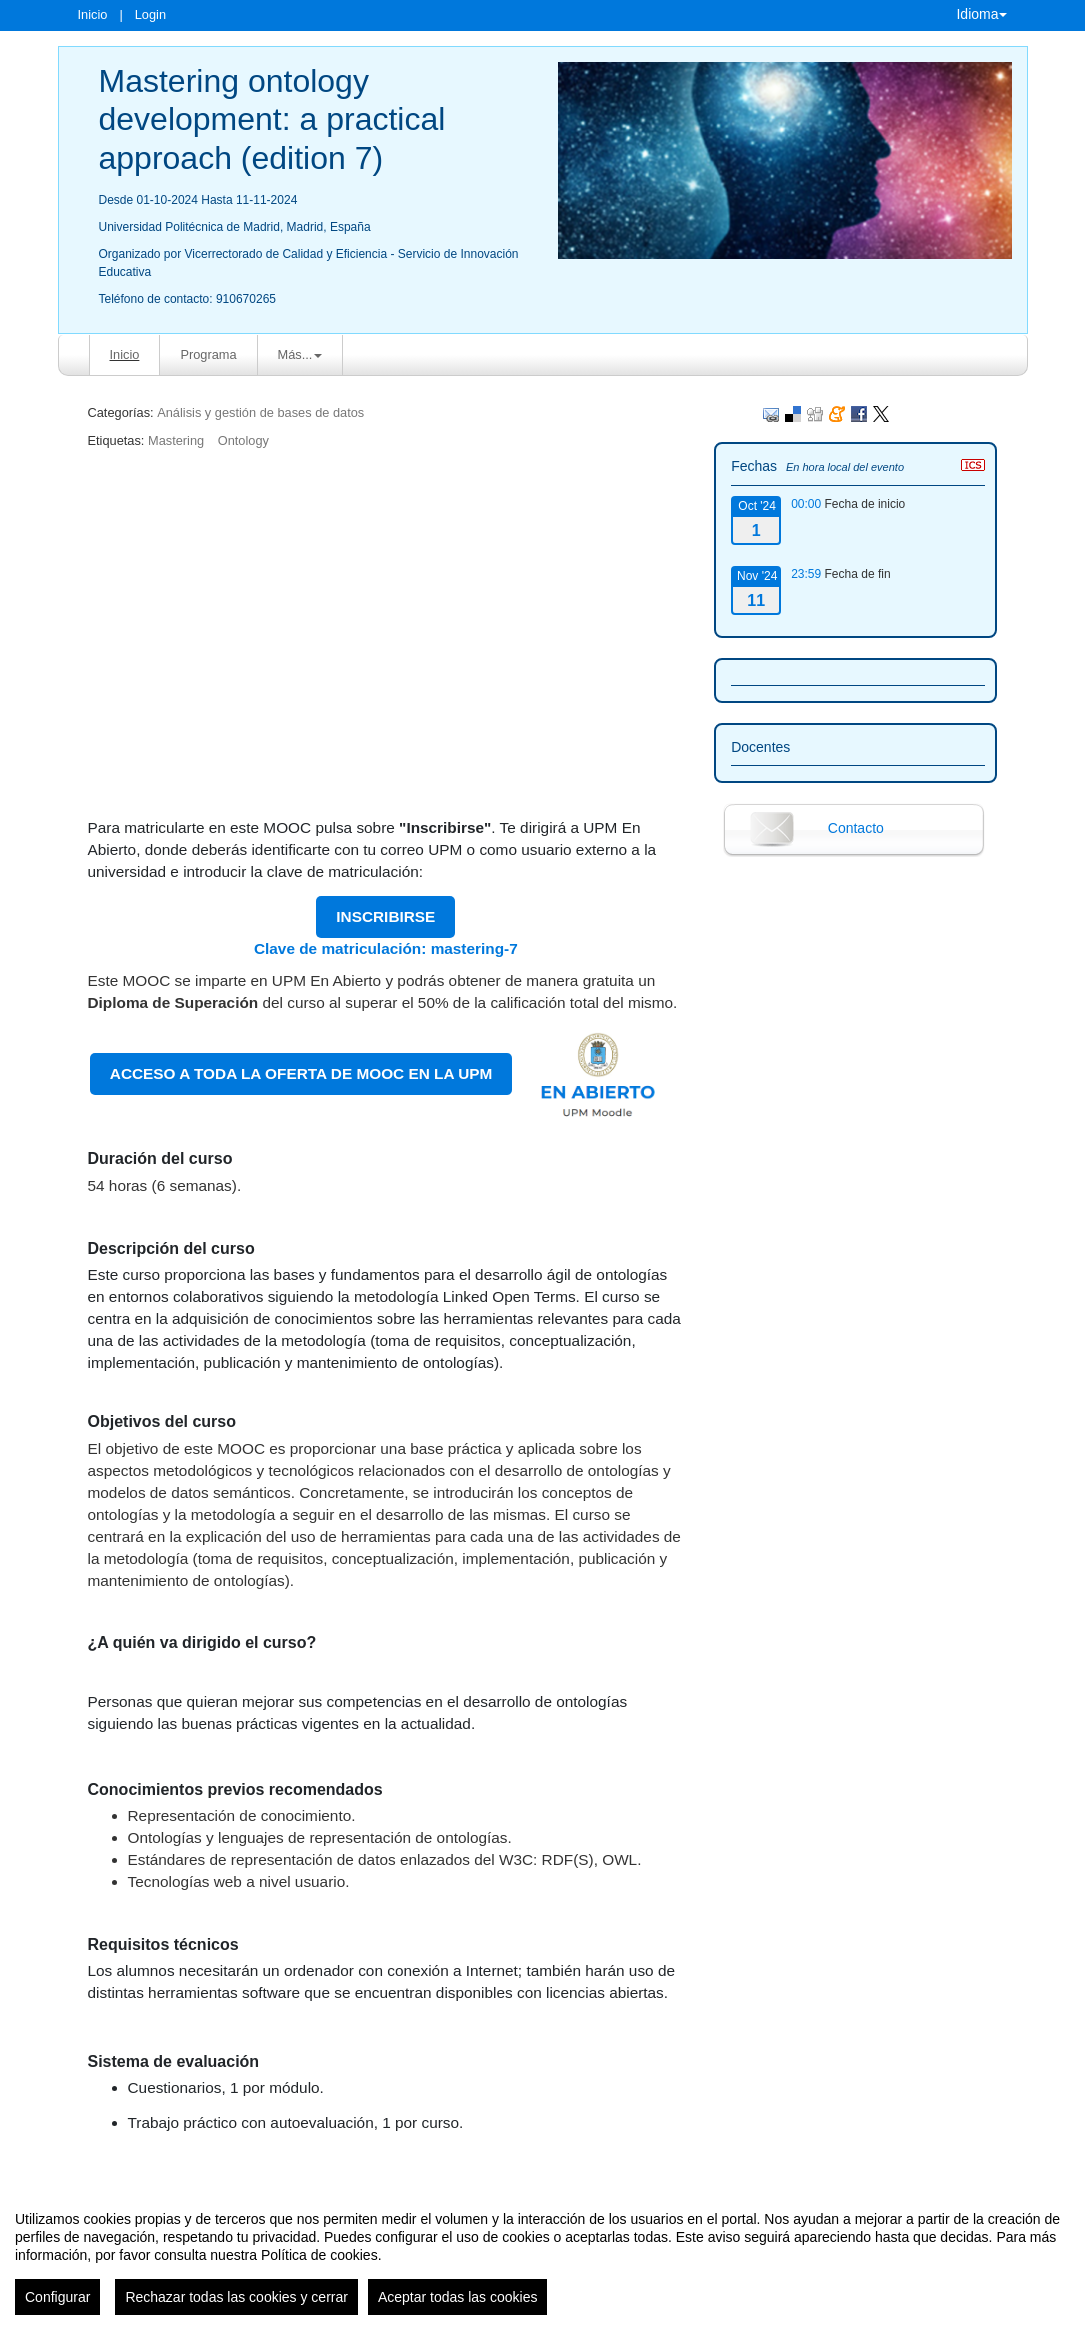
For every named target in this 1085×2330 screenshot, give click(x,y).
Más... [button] (300, 354)
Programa (208, 354)
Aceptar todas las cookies (458, 2297)
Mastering (176, 440)
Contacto (856, 828)
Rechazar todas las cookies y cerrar (236, 2297)
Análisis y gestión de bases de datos (260, 412)
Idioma (981, 14)
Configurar (57, 2297)
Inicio (93, 14)
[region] (542, 2255)
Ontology (243, 440)
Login (150, 14)
